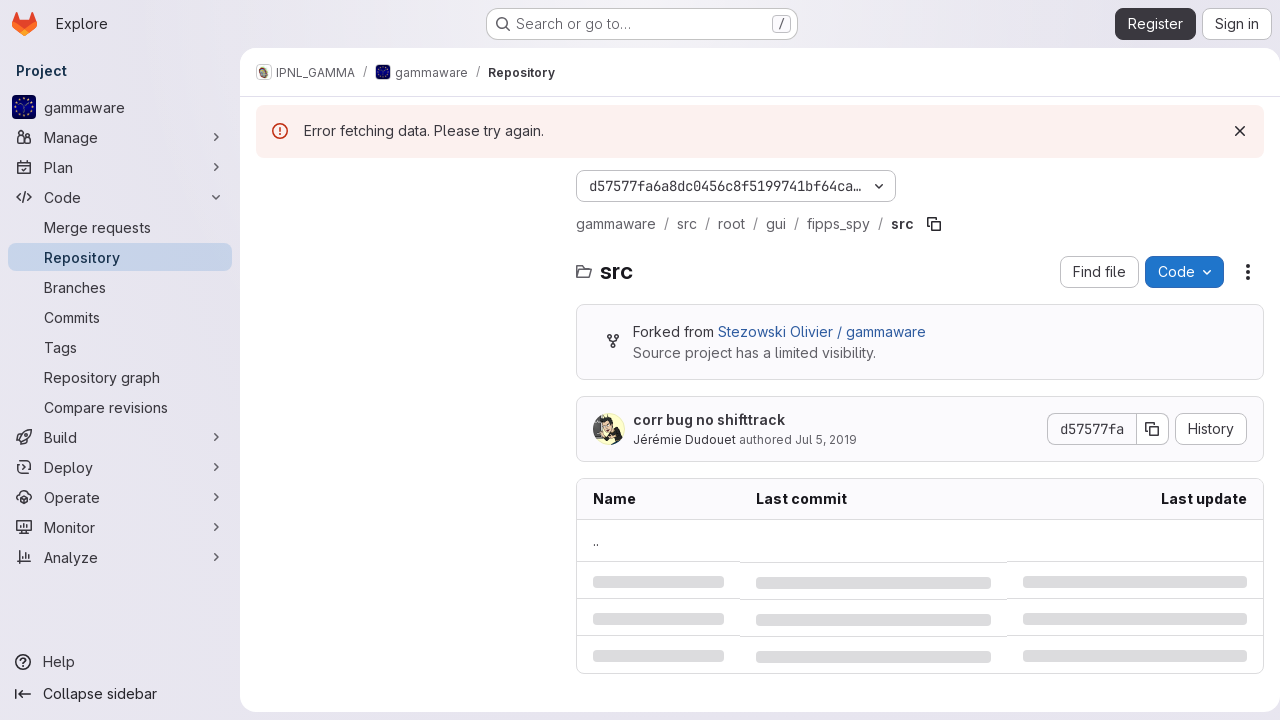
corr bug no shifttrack (709, 419)
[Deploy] (120, 467)
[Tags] (120, 347)
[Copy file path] (934, 224)
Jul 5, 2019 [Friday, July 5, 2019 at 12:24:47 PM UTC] (826, 439)
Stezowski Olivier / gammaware (822, 331)
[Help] (120, 662)
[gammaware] (120, 107)
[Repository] (120, 257)
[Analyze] (120, 557)
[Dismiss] (1232, 131)
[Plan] (120, 167)
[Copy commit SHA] (1145, 429)
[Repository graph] (120, 377)
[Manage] (120, 137)
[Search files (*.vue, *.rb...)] (406, 226)
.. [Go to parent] (596, 540)
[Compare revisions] (120, 407)
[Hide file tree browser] (272, 186)
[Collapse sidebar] (120, 694)
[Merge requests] (120, 227)
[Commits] (120, 317)
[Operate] (120, 497)
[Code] (120, 197)
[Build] (120, 437)
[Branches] (120, 287)
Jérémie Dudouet (684, 439)
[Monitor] (120, 527)
